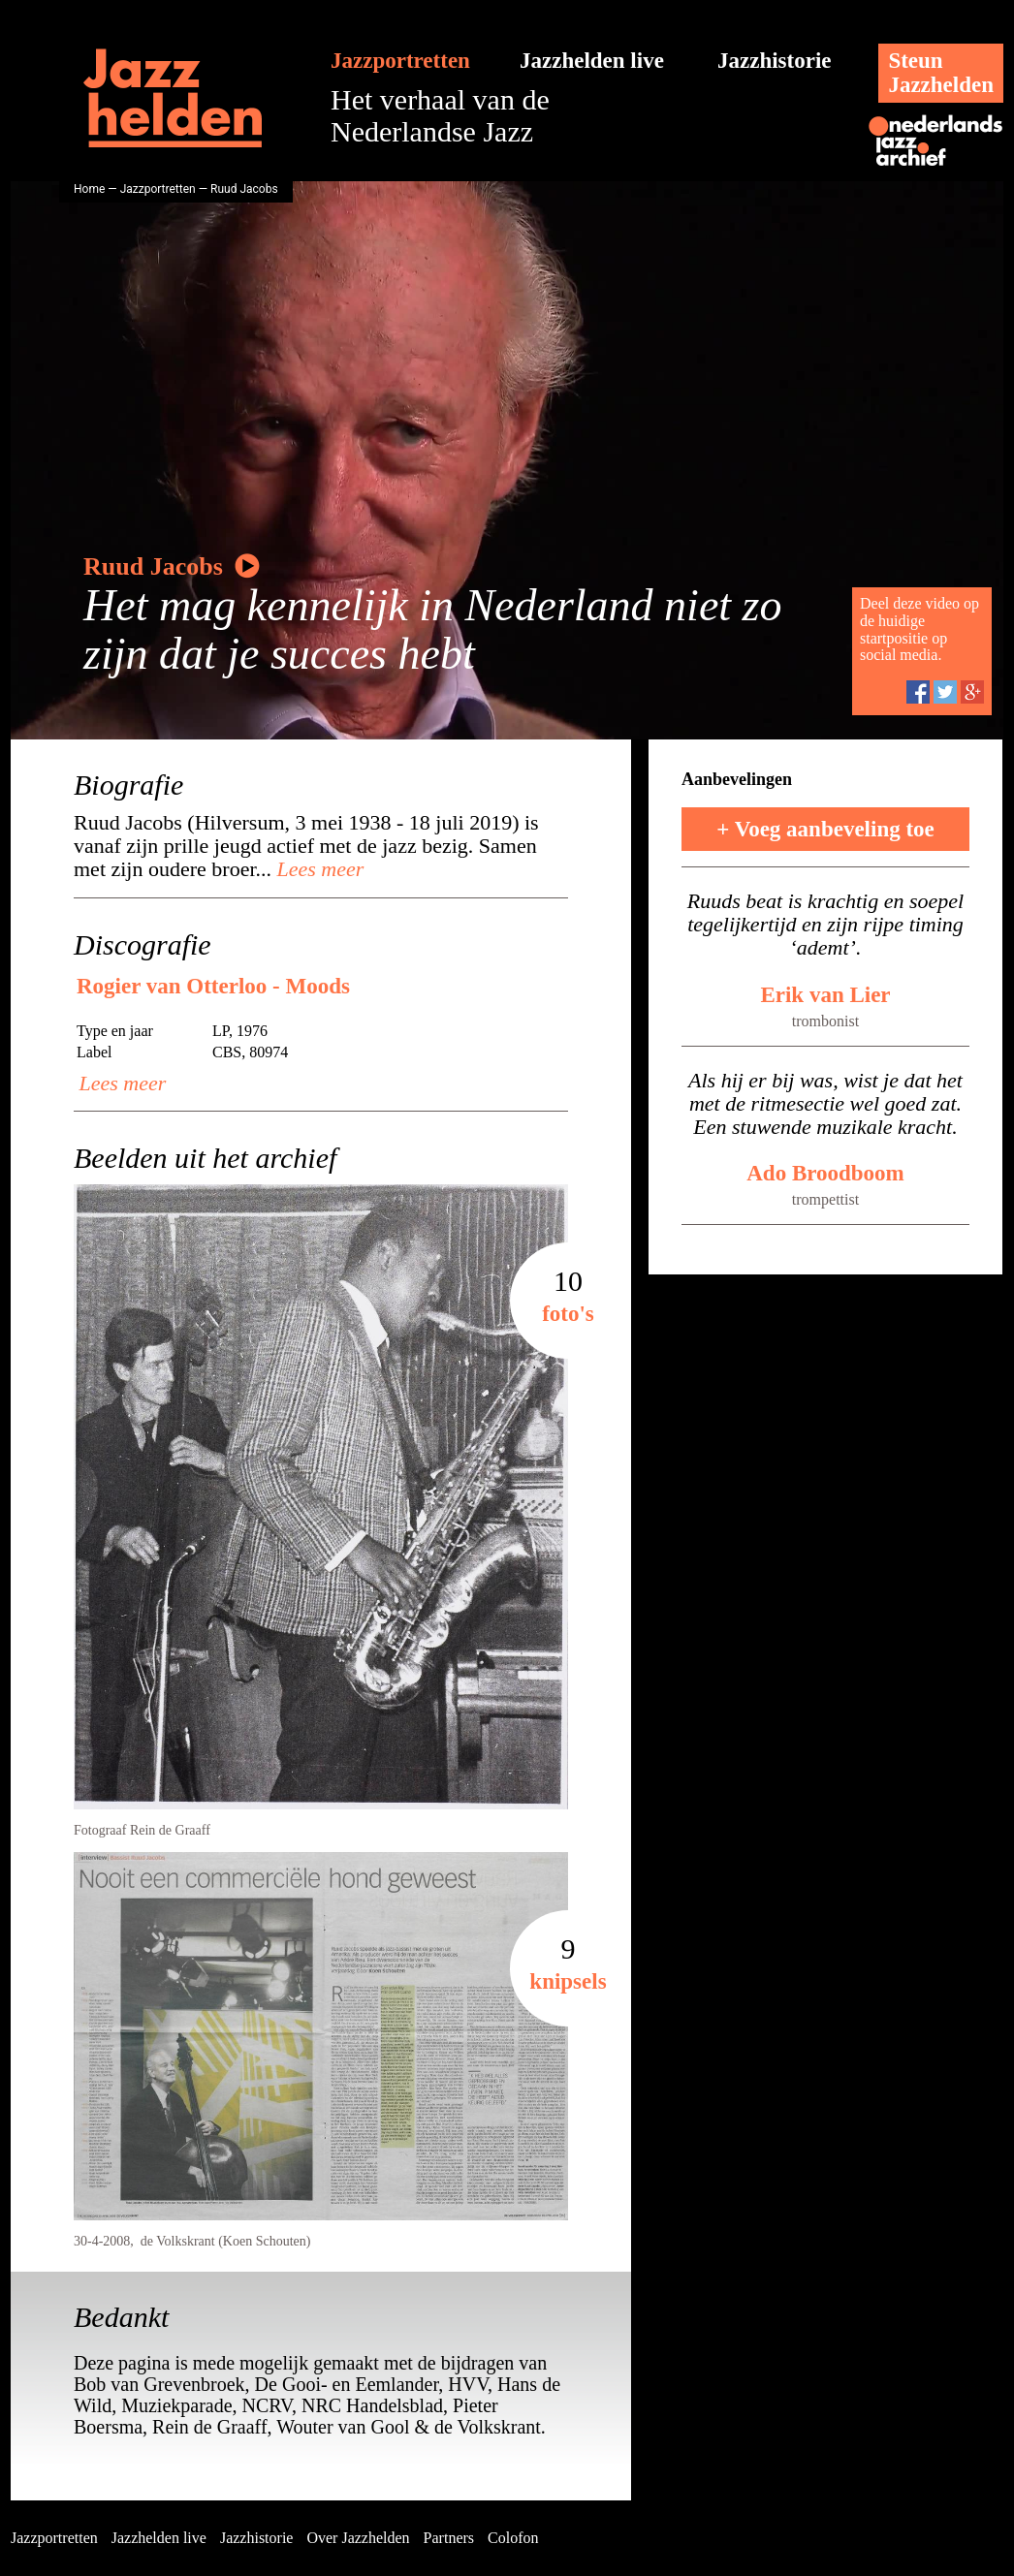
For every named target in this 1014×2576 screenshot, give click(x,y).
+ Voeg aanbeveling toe (825, 829)
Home (89, 189)
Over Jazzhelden (357, 2537)
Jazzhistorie (774, 60)
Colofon (513, 2537)
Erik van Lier (825, 995)
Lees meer (317, 869)
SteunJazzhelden (941, 72)
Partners (449, 2537)
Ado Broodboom (825, 1173)
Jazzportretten (400, 60)
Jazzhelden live (592, 60)
